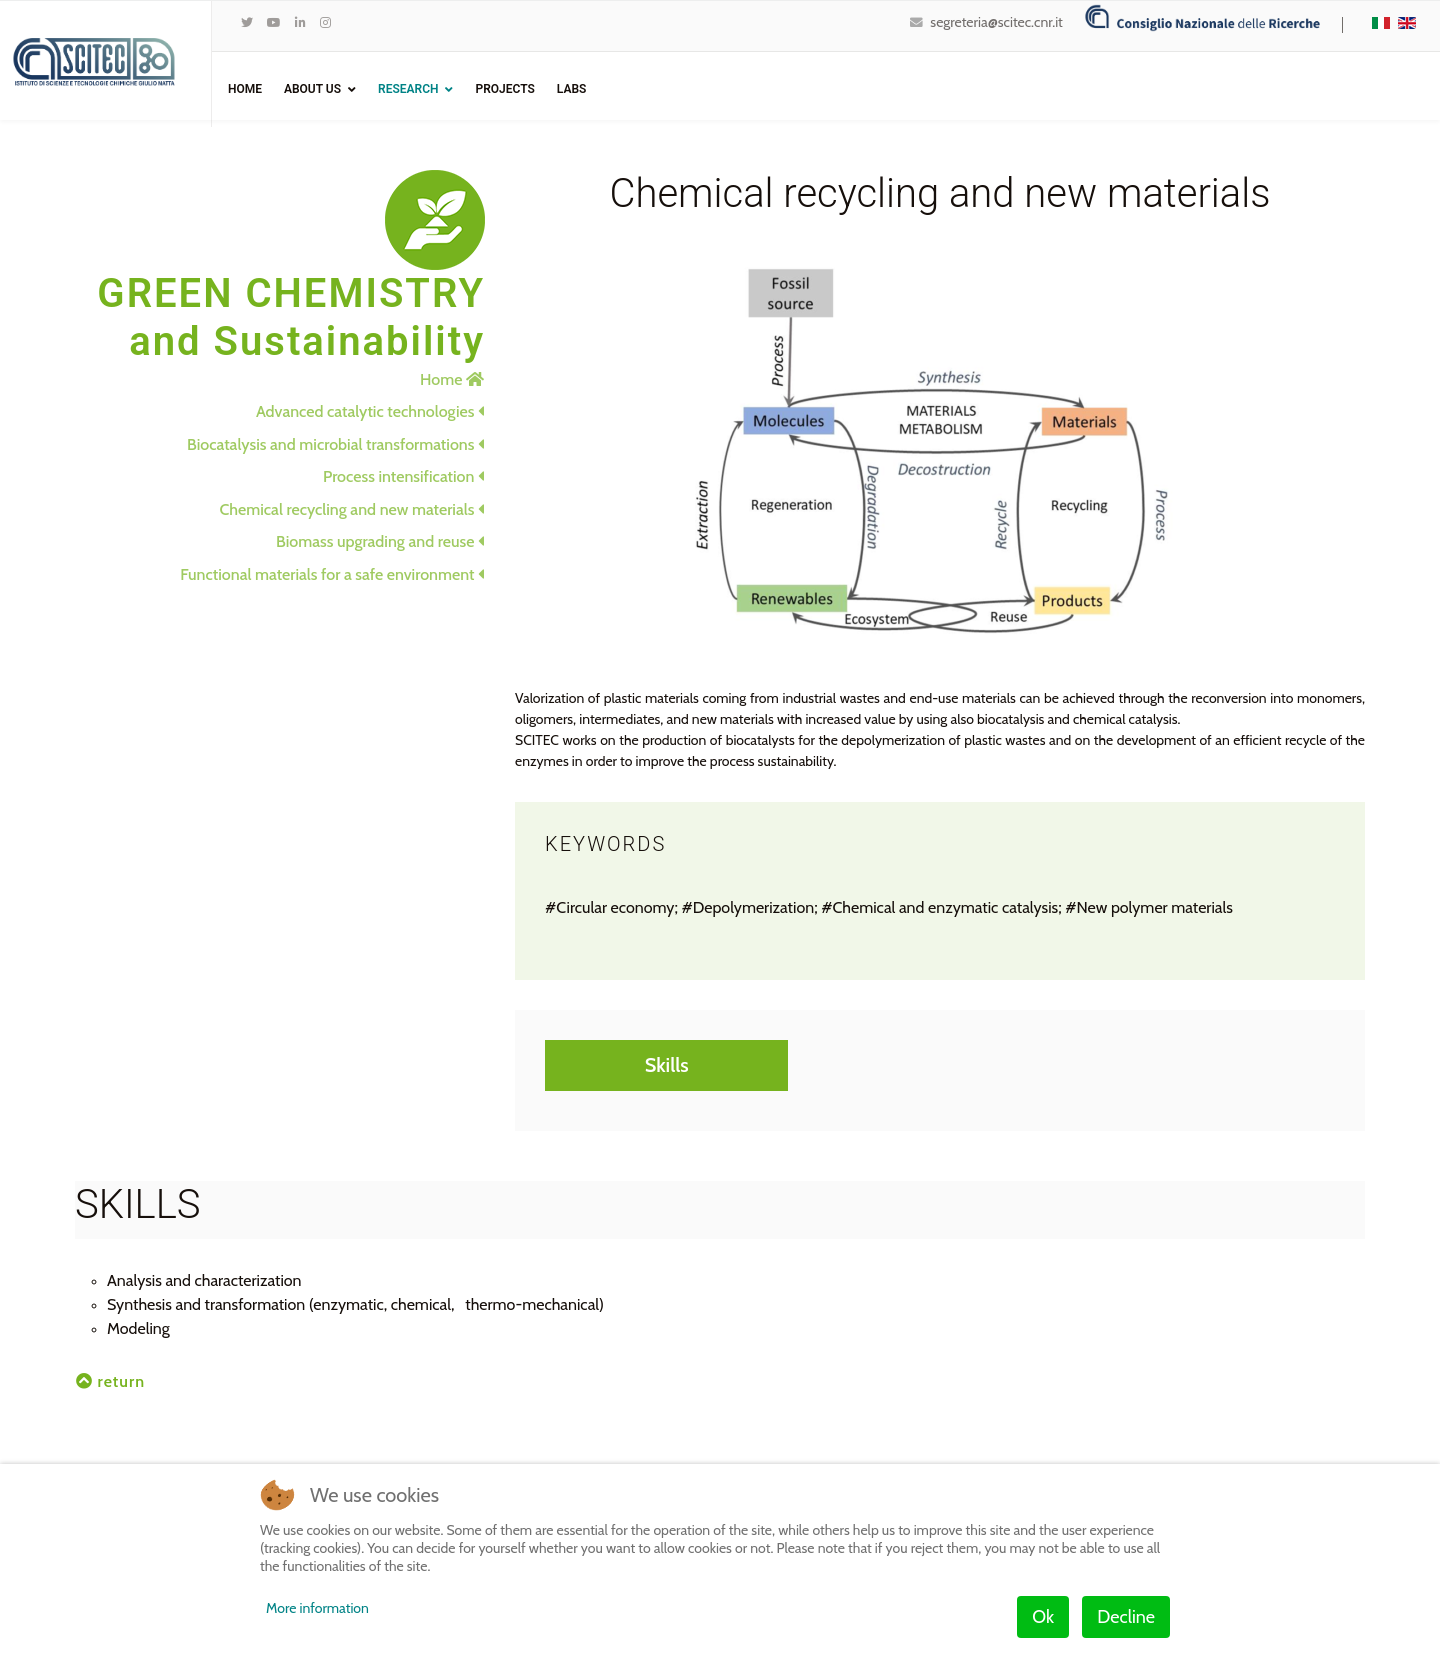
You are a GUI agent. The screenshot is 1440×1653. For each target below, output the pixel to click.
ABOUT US (312, 89)
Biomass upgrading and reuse (380, 541)
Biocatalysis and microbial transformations (335, 444)
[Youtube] (274, 22)
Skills (667, 1065)
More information (317, 1608)
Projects (504, 89)
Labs (572, 89)
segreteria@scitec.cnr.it (996, 22)
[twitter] (247, 22)
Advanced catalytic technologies (370, 411)
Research (408, 89)
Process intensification (403, 476)
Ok (1043, 1617)
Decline (1126, 1617)
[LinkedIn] (300, 22)
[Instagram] (325, 22)
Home (245, 89)
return (110, 1382)
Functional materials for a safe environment (332, 574)
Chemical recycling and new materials (352, 509)
